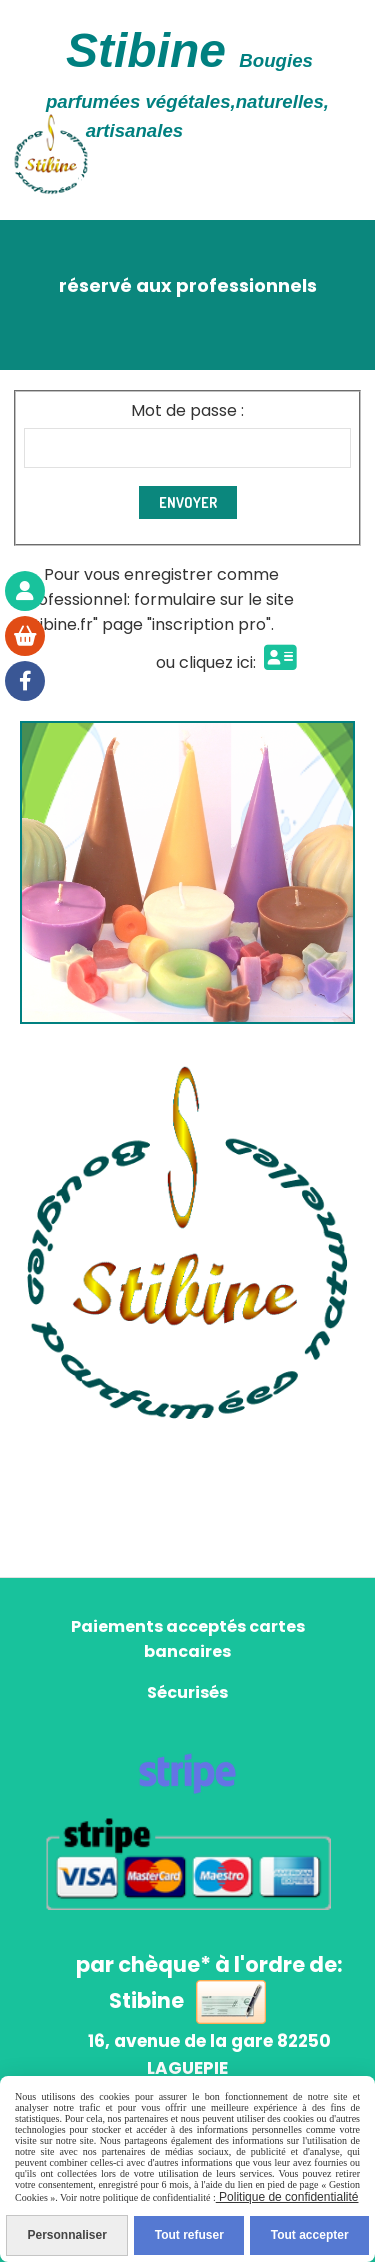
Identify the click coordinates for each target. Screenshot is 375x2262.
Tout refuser (189, 2235)
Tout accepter (310, 2235)
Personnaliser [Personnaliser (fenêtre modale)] (66, 2235)
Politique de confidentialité (287, 2197)
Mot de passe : (187, 410)
